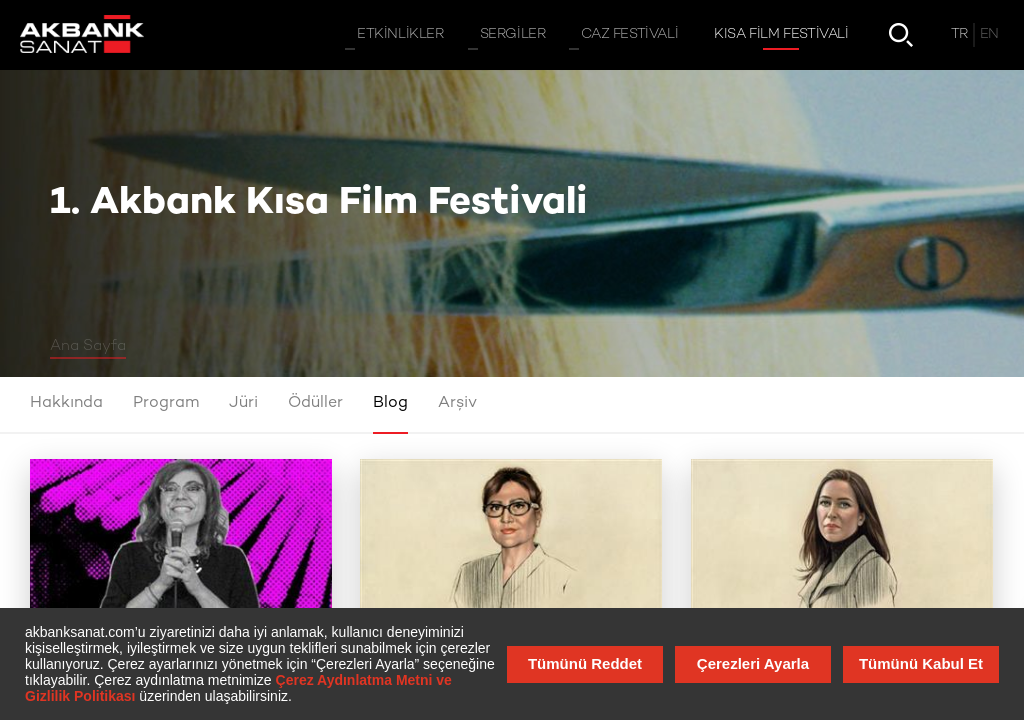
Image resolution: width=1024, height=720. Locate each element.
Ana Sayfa (88, 346)
